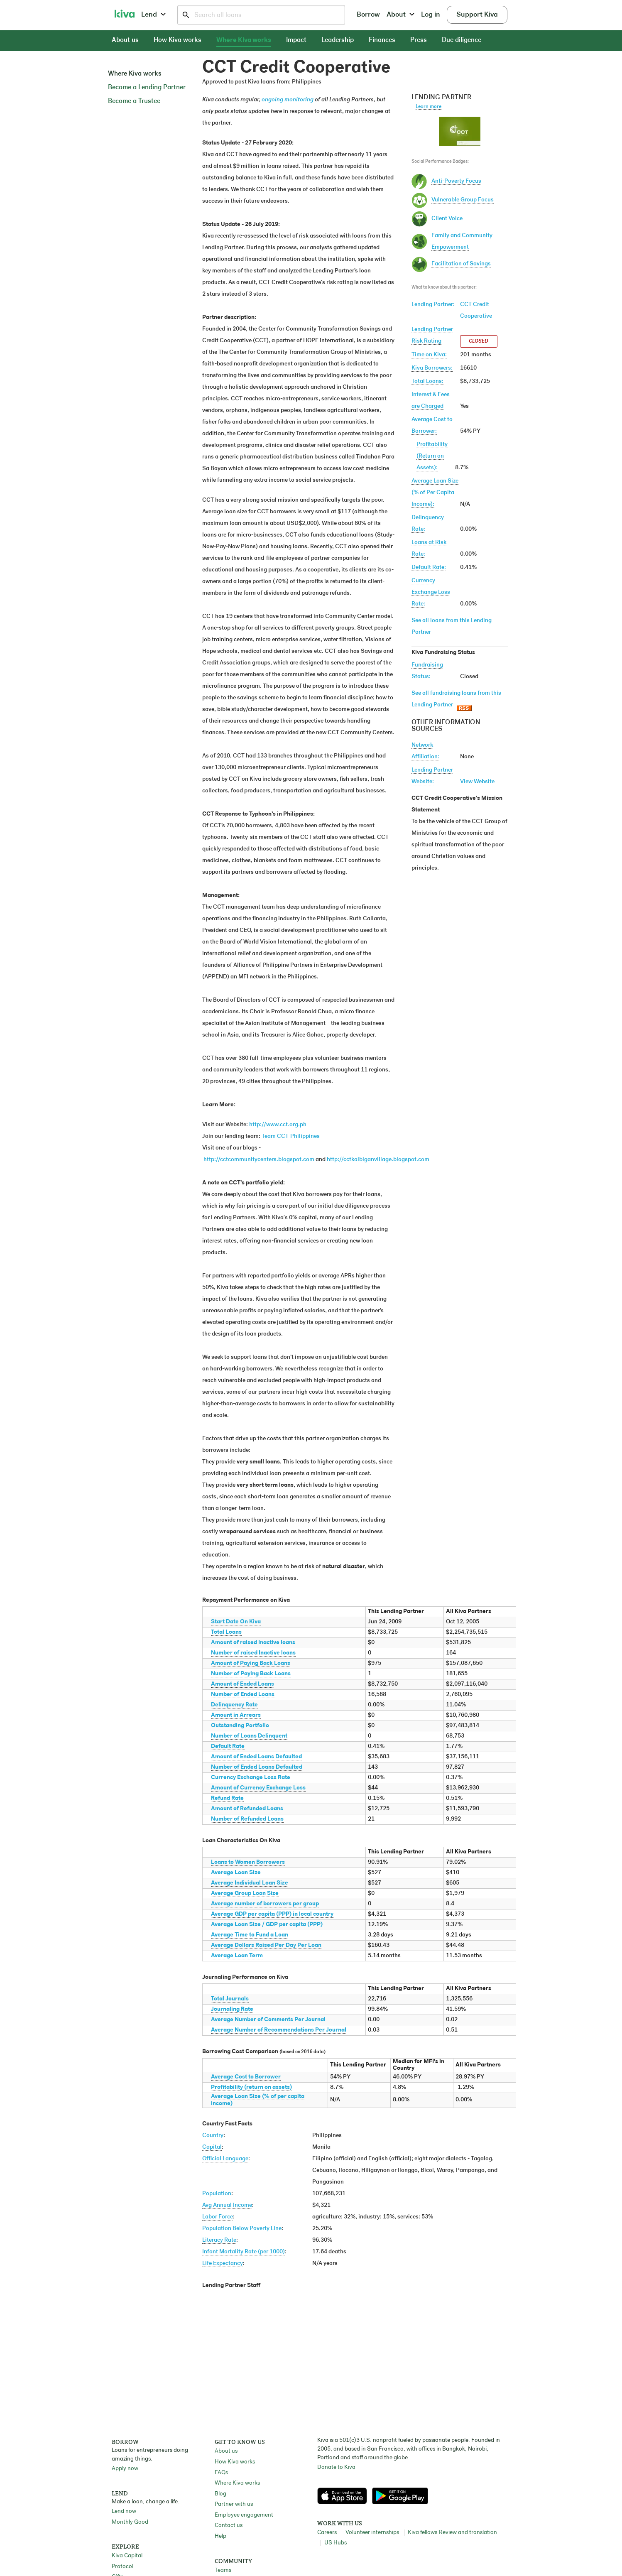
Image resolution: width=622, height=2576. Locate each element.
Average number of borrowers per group (265, 1904)
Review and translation (468, 2532)
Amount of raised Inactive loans (253, 1643)
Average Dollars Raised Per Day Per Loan (266, 1945)
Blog (220, 2494)
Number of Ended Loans (242, 1694)
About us (125, 40)
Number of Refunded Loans (247, 1819)
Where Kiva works (243, 40)
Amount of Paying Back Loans (250, 1663)
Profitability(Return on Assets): (432, 456)
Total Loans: (427, 381)
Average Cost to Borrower (246, 2077)
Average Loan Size (236, 1873)
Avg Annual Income (227, 2205)
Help (220, 2536)
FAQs (221, 2473)
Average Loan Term (237, 1956)
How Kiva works (177, 40)
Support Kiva (477, 14)
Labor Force (217, 2217)
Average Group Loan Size (245, 1893)
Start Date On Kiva (236, 1622)
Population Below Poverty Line (242, 2229)
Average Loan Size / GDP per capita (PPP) (267, 1925)
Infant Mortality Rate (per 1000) (243, 2252)
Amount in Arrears (236, 1715)
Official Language (225, 2159)
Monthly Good (130, 2522)
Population (216, 2194)
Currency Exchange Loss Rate (250, 1778)
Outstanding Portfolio (240, 1726)
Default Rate (228, 1746)
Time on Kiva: (429, 355)
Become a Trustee (134, 101)
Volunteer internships (372, 2532)
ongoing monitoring (287, 100)
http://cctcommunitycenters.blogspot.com (258, 1160)
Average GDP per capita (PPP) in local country (272, 1914)
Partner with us (234, 2504)
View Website (477, 782)
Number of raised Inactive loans (253, 1653)
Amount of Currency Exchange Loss (258, 1788)
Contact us (228, 2525)
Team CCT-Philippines (291, 1136)
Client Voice (447, 219)
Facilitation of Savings (461, 264)
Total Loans (226, 1632)
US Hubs (335, 2543)
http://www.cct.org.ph (277, 1125)
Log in (430, 14)
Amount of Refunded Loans (247, 1809)
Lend (153, 14)
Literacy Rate (219, 2240)
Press (418, 40)
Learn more (428, 106)
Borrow (368, 14)
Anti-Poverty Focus (456, 181)
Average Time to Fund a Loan (249, 1935)
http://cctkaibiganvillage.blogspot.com (378, 1160)
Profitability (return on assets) (251, 2087)
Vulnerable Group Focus (462, 200)
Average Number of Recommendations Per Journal (278, 2030)
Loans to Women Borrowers (248, 1862)
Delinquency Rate (234, 1705)
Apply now (125, 2469)
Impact (296, 40)
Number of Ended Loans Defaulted (256, 1767)
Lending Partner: (433, 304)
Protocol (122, 2567)
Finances (382, 40)
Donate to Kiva (336, 2467)
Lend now (124, 2511)
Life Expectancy (222, 2263)
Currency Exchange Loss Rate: (430, 592)
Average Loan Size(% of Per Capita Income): (434, 492)
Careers (327, 2532)
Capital (212, 2147)
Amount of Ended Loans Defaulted (256, 1757)
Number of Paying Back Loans (251, 1674)
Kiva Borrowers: (432, 368)
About (400, 14)
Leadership (337, 40)
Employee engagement (244, 2515)
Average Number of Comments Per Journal (268, 2020)
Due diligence (461, 40)
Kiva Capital (127, 2556)
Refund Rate (227, 1798)
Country (212, 2135)
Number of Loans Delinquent (249, 1736)
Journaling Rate (232, 2009)
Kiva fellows (422, 2532)
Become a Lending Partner (147, 87)
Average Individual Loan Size (249, 1883)
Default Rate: (428, 567)
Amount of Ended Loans (242, 1684)
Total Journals (230, 1999)
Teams (223, 2570)
